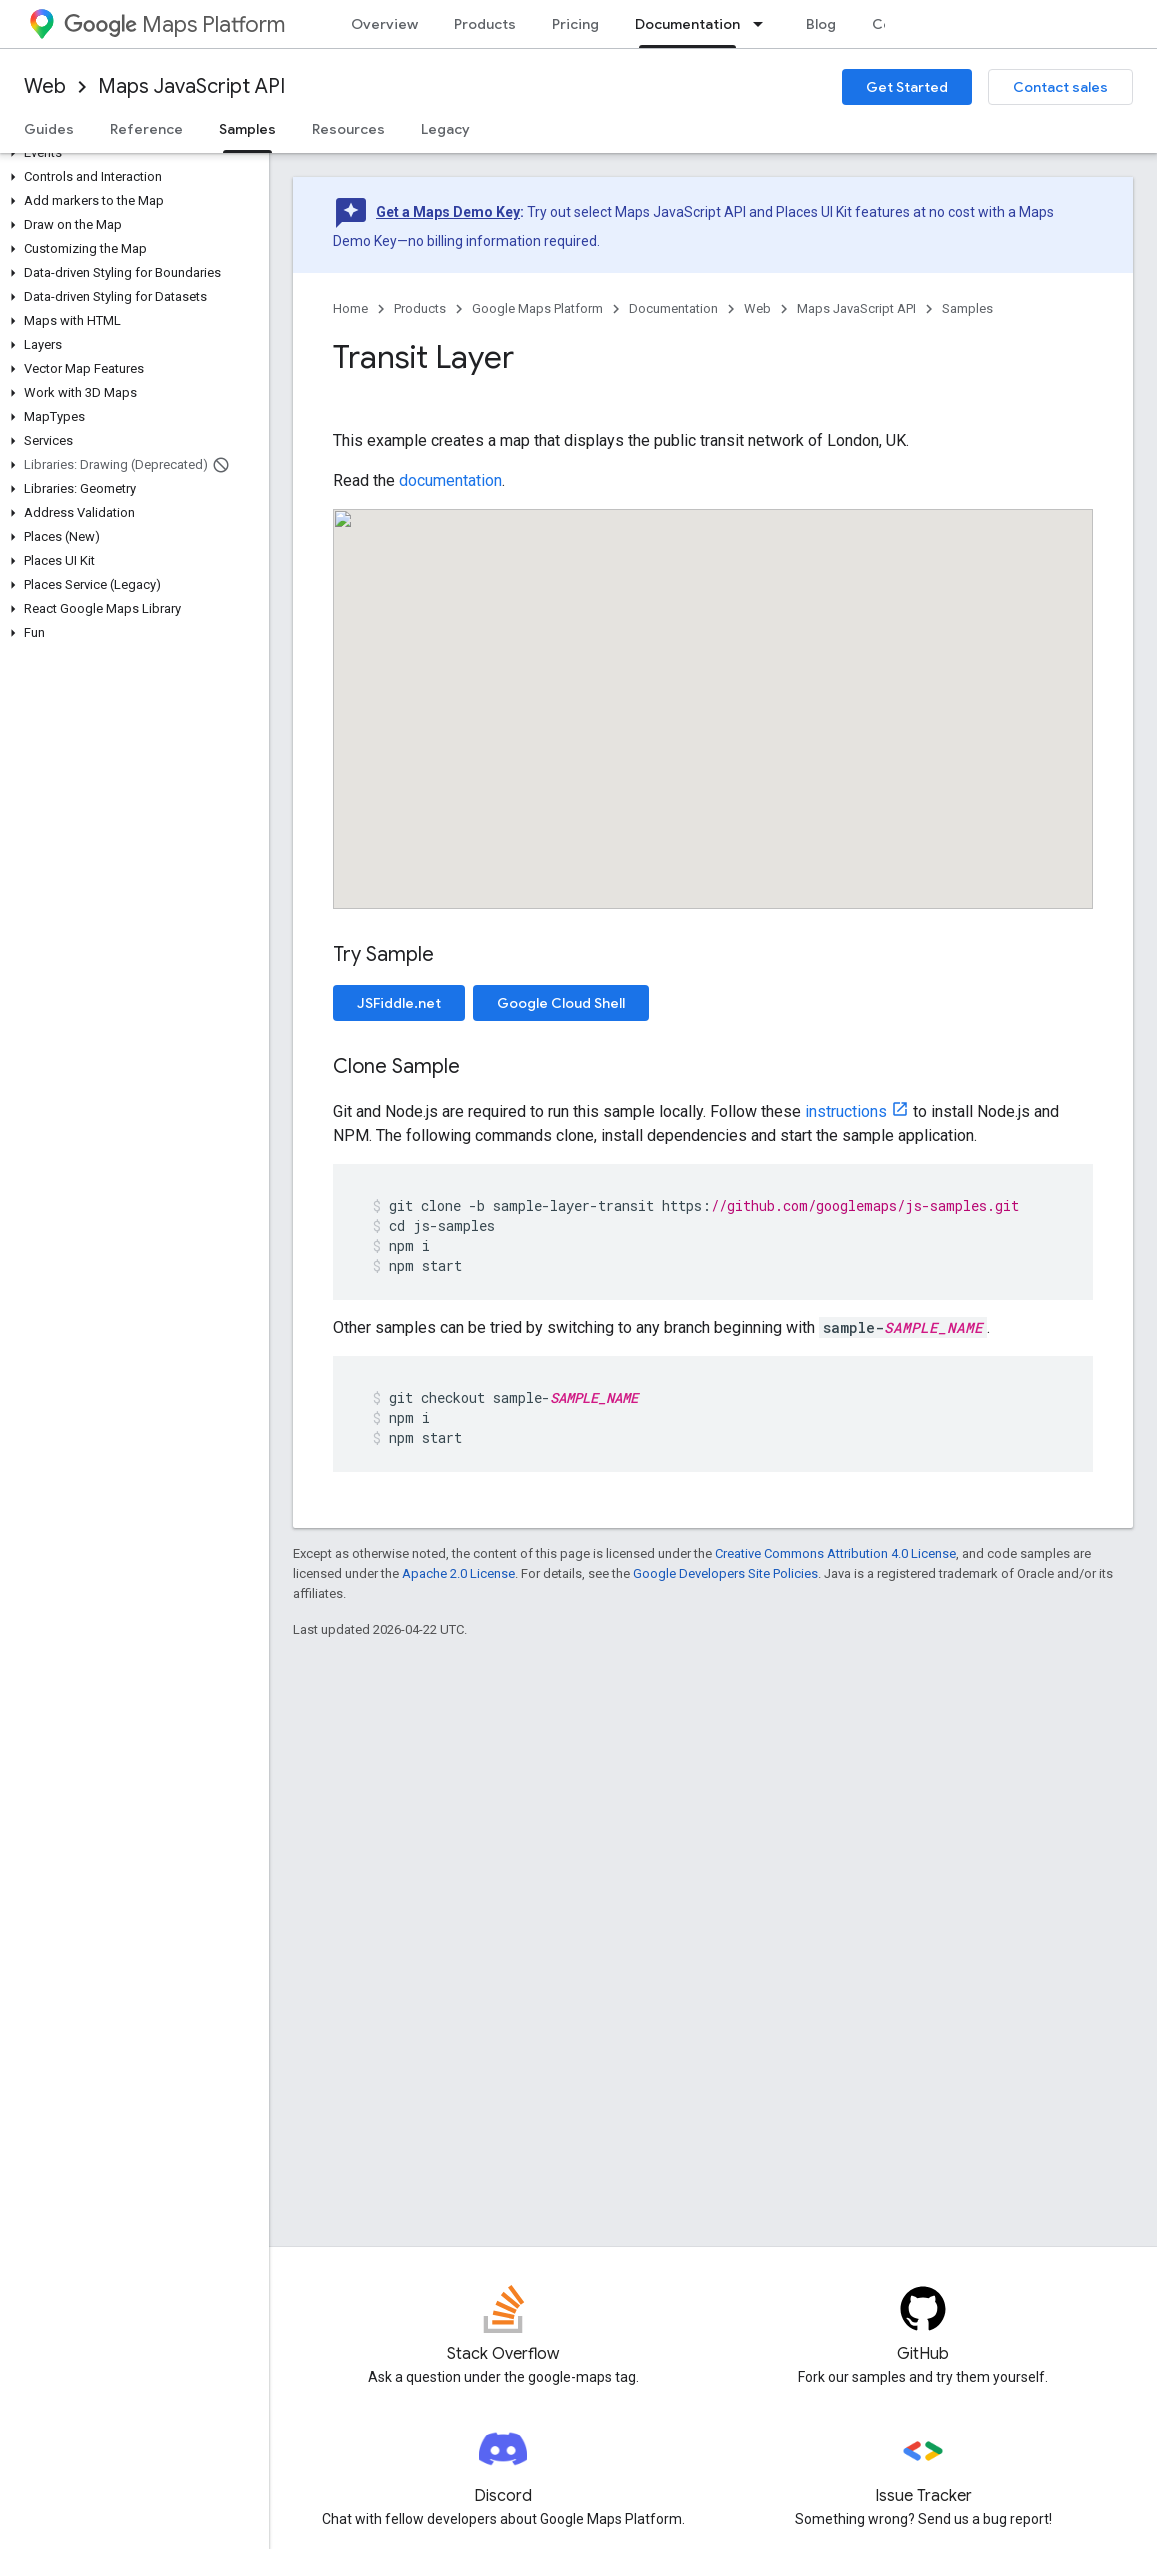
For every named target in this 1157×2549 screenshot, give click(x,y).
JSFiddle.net (399, 1003)
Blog (821, 24)
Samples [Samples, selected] (247, 129)
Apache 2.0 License (458, 1573)
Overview (384, 24)
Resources (348, 129)
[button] (130, 153)
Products (485, 24)
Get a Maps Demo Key (448, 212)
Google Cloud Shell (561, 1003)
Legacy (445, 129)
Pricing (575, 24)
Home (350, 308)
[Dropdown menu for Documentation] (764, 24)
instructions (846, 1111)
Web (45, 86)
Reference (146, 129)
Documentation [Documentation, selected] (687, 24)
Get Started (907, 87)
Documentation (673, 308)
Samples (967, 308)
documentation (450, 480)
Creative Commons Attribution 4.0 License (835, 1553)
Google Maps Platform (537, 308)
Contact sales (1060, 87)
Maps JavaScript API (191, 86)
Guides (49, 129)
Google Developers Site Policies (725, 1573)
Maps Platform (174, 24)
